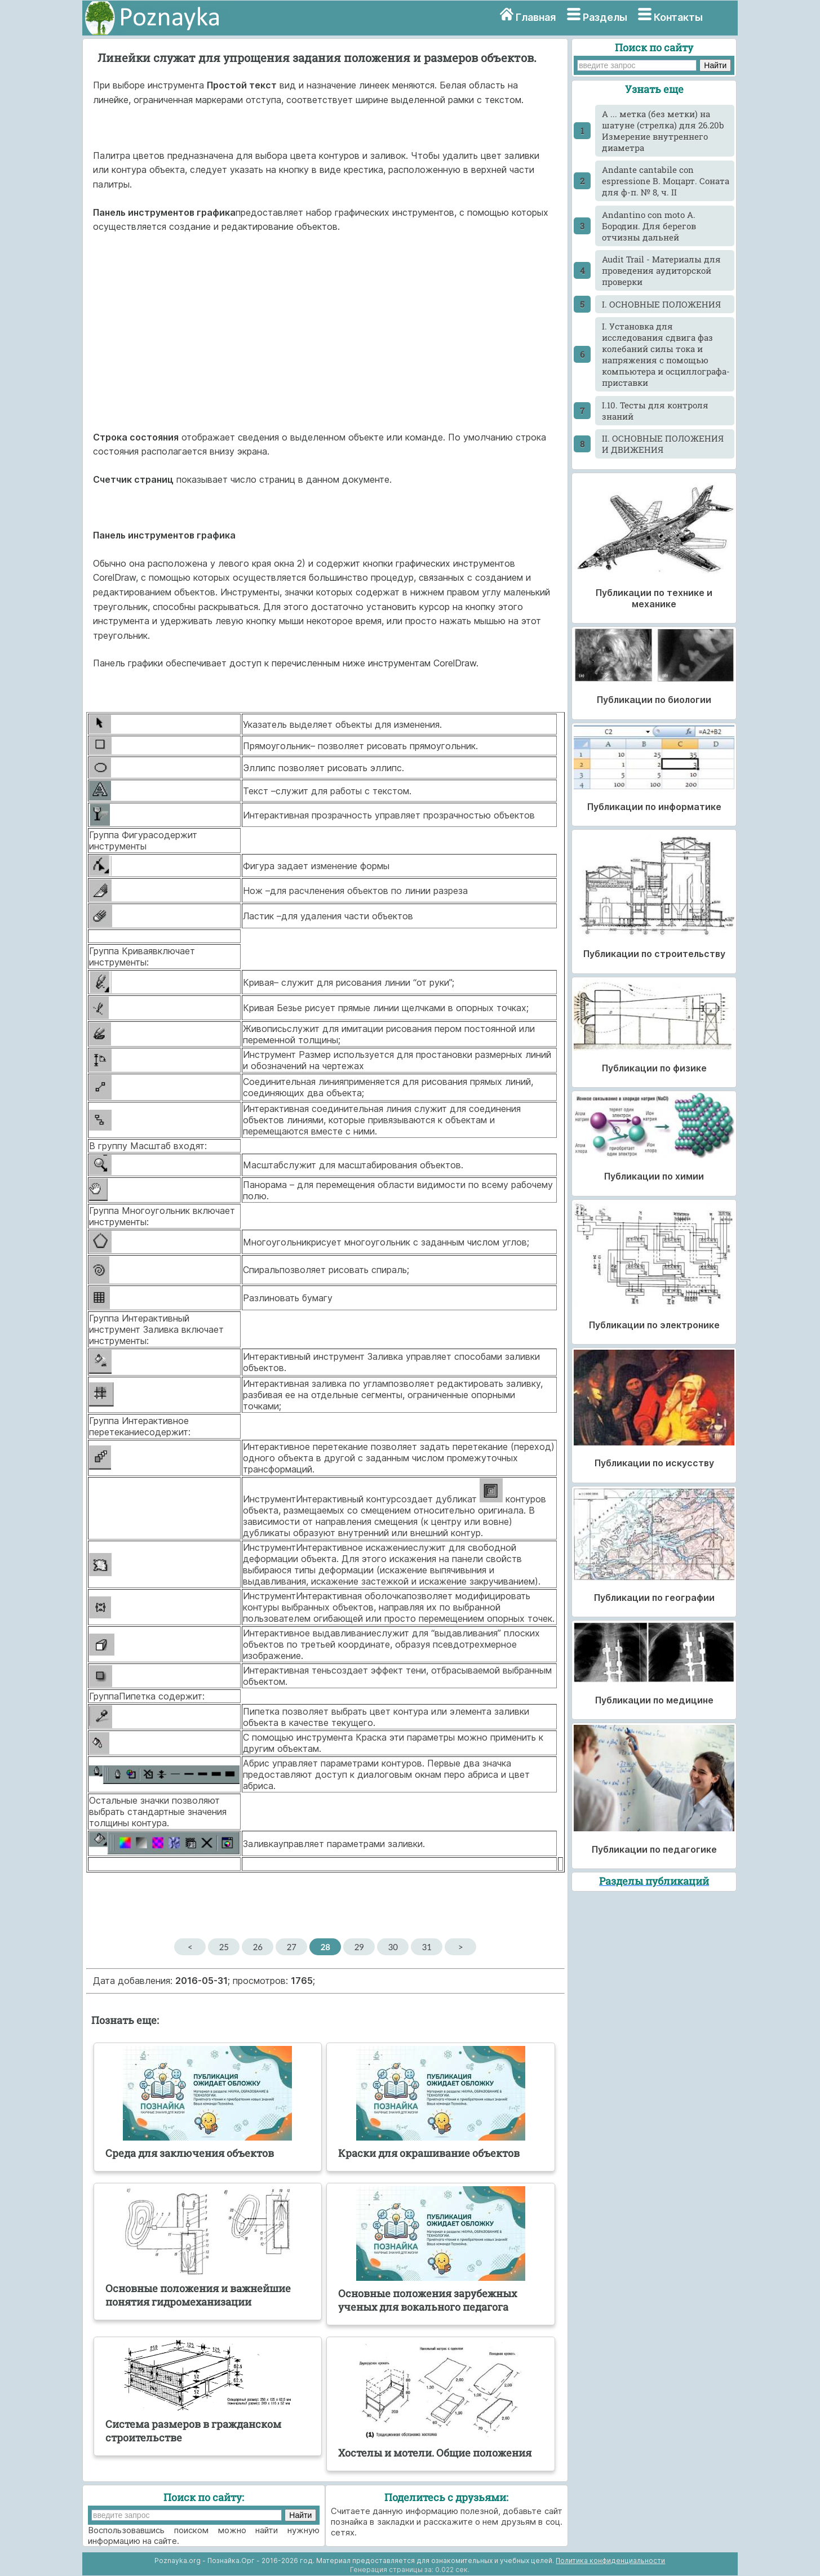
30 (393, 1947)
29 (359, 1947)
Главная (536, 17)
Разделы (605, 17)
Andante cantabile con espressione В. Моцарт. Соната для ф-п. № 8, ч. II (665, 181)
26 (258, 1947)
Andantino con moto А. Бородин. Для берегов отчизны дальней (649, 226)
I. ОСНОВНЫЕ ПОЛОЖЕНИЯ (661, 304)
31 (427, 1947)
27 (291, 1947)
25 (224, 1947)
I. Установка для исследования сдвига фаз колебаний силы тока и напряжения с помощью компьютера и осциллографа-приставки (666, 354)
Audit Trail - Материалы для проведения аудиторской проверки (661, 270)
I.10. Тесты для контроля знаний (655, 410)
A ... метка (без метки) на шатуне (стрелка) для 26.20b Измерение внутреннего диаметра (663, 130)
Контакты (678, 17)
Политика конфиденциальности (610, 2560)
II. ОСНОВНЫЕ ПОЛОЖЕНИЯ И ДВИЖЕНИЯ (663, 444)
